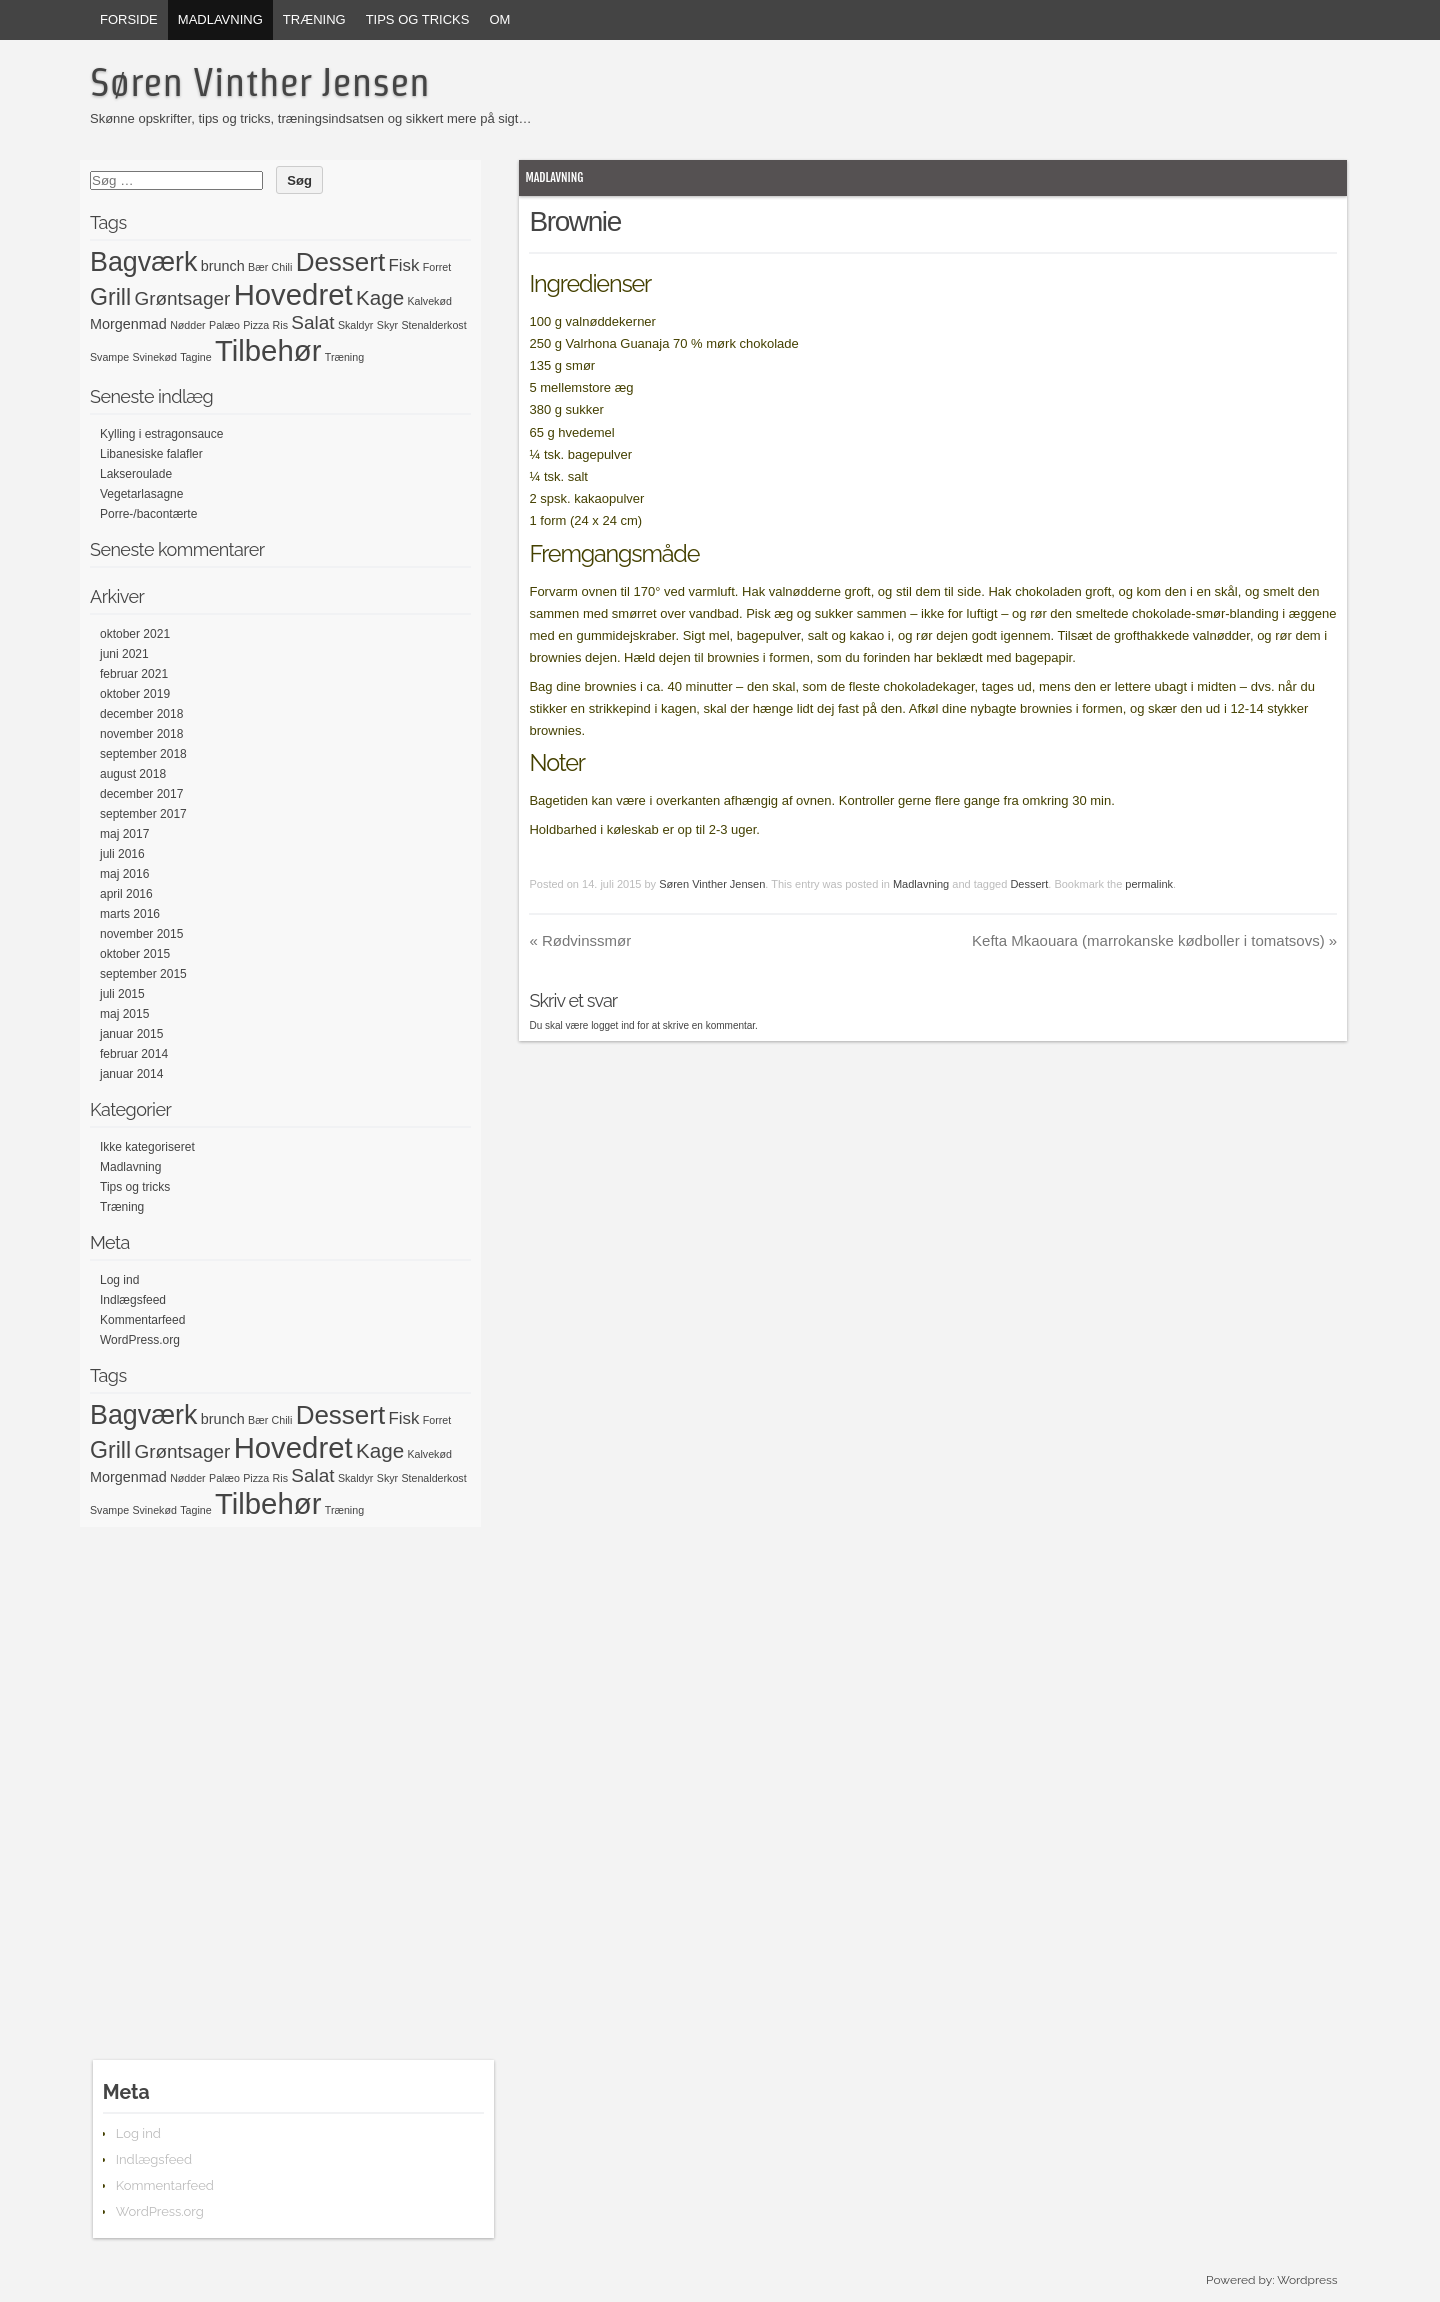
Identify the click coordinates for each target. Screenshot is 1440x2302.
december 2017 (141, 794)
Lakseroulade (136, 474)
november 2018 (141, 734)
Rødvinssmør (580, 940)
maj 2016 (124, 874)
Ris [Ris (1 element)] (280, 325)
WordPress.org (140, 1340)
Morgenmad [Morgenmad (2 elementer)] (128, 324)
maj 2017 (124, 834)
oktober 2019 (135, 694)
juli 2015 (122, 994)
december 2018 (141, 714)
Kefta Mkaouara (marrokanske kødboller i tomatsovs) (1154, 940)
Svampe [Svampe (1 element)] (109, 357)
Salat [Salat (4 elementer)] (312, 322)
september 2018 (143, 754)
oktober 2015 (135, 954)
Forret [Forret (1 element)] (437, 267)
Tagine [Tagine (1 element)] (195, 357)
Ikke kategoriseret (147, 1147)
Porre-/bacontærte (148, 514)
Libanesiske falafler (151, 454)
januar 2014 (131, 1074)
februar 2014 (134, 1054)
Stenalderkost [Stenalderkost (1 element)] (433, 325)
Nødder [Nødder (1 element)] (188, 325)
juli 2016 (122, 854)
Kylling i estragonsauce (161, 434)
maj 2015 (124, 1014)
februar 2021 (134, 674)
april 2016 (126, 894)
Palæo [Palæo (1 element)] (224, 325)
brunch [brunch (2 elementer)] (223, 266)
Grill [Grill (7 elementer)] (110, 297)
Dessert (1029, 884)
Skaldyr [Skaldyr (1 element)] (356, 325)
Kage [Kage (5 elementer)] (380, 297)
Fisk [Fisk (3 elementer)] (404, 265)
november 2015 (141, 934)
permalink (1149, 884)
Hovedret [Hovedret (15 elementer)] (293, 294)
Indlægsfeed (133, 1300)
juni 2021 (124, 654)
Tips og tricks (418, 19)
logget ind (612, 1025)
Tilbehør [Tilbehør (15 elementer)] (268, 350)
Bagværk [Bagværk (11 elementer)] (143, 262)
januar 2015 (131, 1034)
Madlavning (220, 19)
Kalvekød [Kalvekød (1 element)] (429, 301)
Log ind (119, 1280)
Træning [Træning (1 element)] (344, 357)
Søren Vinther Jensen (260, 82)
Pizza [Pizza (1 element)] (256, 325)
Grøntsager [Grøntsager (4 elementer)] (182, 298)
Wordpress (1307, 2280)
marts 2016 (130, 914)
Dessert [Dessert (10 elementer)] (341, 262)
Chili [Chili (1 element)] (282, 267)
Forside (129, 19)
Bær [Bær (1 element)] (258, 267)
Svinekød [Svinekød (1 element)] (154, 357)
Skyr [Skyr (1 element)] (387, 325)
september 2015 (143, 974)
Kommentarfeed (142, 1320)
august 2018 (133, 774)
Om (499, 19)
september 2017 (143, 814)
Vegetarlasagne (141, 494)
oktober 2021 (135, 634)
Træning (314, 19)
